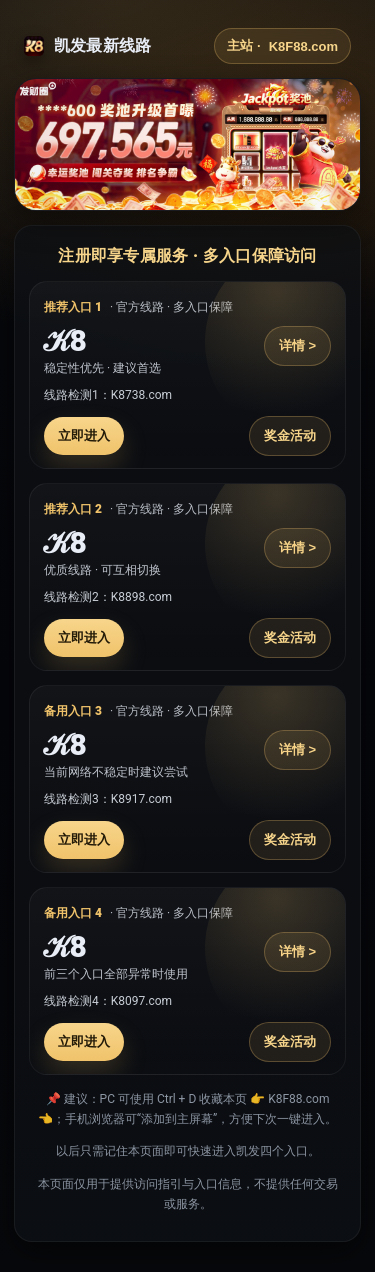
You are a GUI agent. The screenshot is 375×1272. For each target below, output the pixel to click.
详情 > (297, 345)
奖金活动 (290, 435)
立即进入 (84, 435)
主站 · (282, 46)
